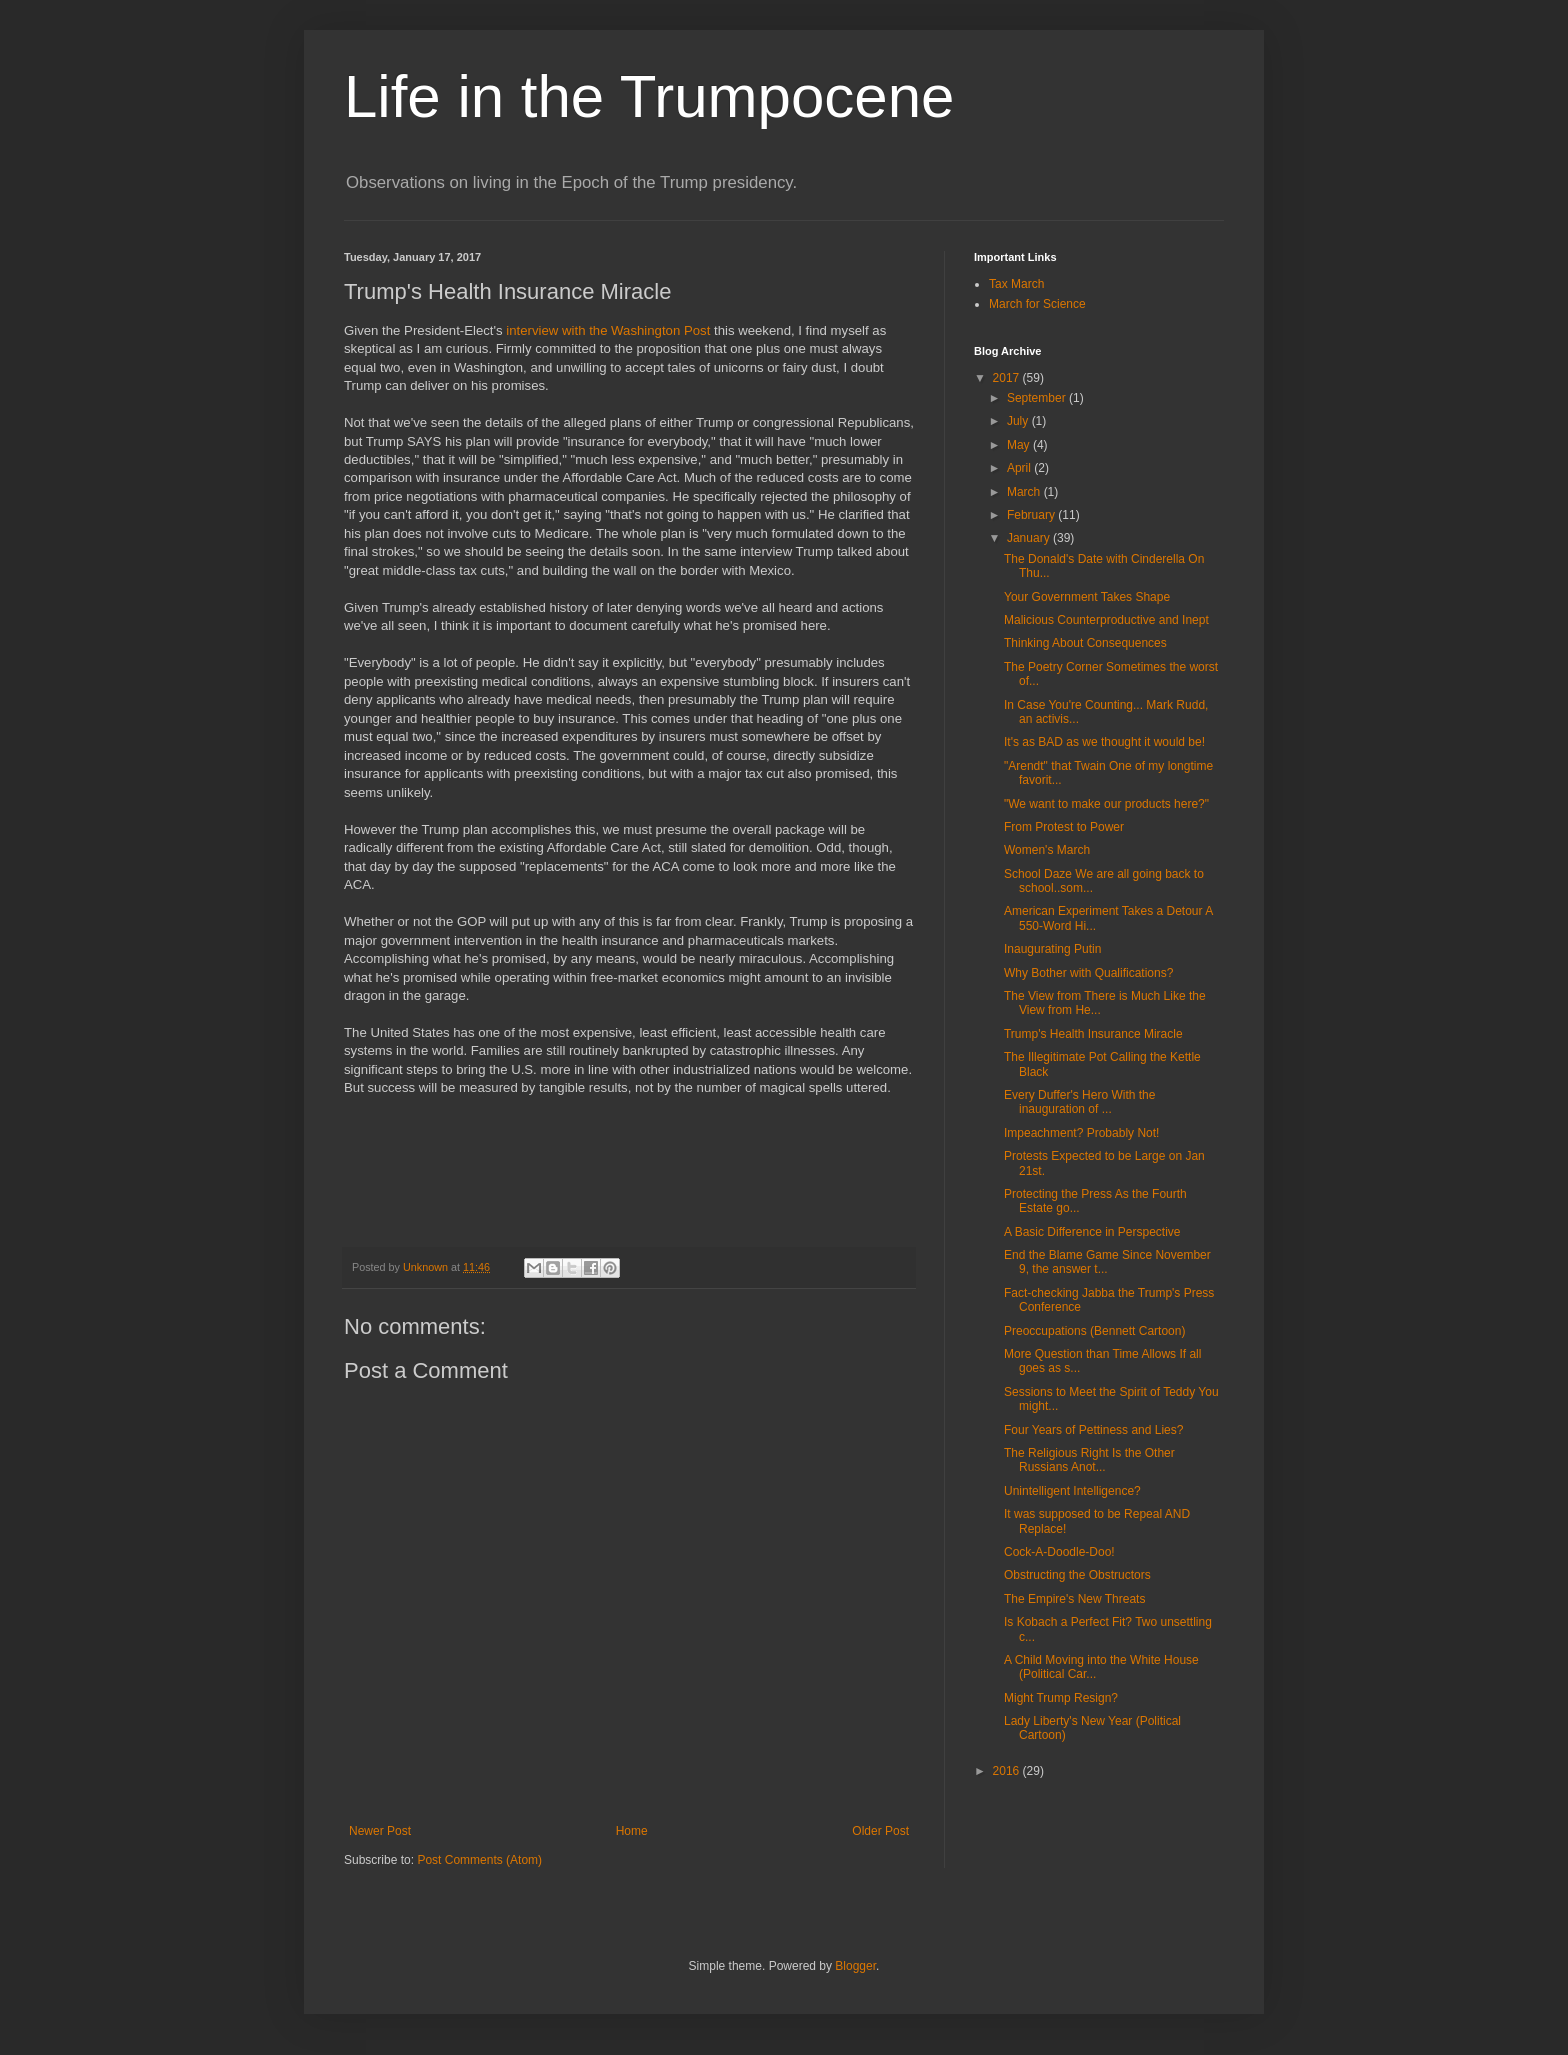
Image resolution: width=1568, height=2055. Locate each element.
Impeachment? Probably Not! (1081, 1133)
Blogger (855, 1966)
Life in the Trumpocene (649, 96)
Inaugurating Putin (1052, 949)
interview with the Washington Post (608, 330)
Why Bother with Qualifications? (1088, 973)
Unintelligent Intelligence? (1072, 1491)
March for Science (1037, 304)
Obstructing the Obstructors (1077, 1575)
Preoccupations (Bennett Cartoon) (1094, 1331)
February (1032, 515)
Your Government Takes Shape (1087, 597)
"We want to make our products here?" (1106, 804)
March (1025, 492)
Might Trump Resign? (1061, 1698)
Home (632, 1831)
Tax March (1016, 284)
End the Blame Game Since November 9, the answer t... (1107, 1262)
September (1038, 398)
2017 (1008, 378)
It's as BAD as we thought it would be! (1104, 742)
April (1020, 468)
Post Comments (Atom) (479, 1860)
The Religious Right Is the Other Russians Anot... (1089, 1460)
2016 (1008, 1771)
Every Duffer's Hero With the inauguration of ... (1079, 1102)
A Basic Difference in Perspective (1092, 1232)
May (1020, 445)
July (1019, 421)
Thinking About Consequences (1085, 643)
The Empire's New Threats (1074, 1599)
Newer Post (380, 1831)
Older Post (880, 1831)
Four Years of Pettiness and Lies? (1093, 1430)
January (1030, 538)
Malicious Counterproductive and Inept (1106, 620)
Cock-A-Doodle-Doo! (1059, 1552)
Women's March (1047, 850)
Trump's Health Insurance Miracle (1093, 1034)
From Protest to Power (1064, 827)
